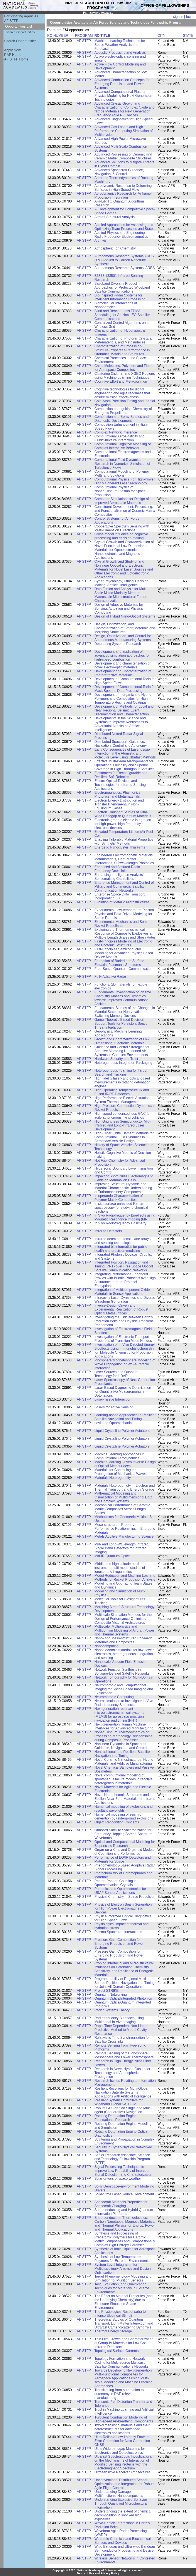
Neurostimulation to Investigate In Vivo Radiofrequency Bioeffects (123, 1703)
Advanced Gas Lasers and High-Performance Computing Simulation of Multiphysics (123, 131)
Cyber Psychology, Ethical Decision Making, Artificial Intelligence (121, 583)
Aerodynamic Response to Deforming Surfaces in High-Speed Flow (123, 187)
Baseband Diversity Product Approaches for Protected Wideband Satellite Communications (122, 287)
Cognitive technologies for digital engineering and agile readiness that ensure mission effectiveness (122, 393)
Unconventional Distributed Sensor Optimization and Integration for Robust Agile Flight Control (124, 2484)
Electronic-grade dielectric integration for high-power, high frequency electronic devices (122, 824)
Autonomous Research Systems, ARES (124, 268)
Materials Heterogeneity (112, 1478)
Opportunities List (18, 26)
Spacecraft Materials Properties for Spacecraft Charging (120, 2204)
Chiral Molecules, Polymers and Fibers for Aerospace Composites (123, 368)
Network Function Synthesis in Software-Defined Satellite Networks (121, 1671)
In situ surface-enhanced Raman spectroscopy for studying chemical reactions (121, 1207)
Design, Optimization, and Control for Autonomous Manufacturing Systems (122, 638)
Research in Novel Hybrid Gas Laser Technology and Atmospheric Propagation (122, 2073)
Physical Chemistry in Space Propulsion (124, 1896)
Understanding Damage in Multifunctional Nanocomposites (118, 2493)
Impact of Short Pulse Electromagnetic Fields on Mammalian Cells (123, 1178)
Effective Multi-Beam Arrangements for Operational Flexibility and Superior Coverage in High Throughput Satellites (124, 765)
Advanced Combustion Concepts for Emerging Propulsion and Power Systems (121, 84)
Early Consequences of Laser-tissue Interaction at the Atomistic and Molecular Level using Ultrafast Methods (125, 753)
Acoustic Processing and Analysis (120, 52)
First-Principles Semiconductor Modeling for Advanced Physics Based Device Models (123, 953)
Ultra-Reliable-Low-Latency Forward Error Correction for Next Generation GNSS (122, 2441)
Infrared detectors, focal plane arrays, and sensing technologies (122, 1241)
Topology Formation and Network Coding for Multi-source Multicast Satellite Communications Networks (121, 2362)
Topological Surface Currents (116, 2351)
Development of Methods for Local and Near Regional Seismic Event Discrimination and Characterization (124, 710)
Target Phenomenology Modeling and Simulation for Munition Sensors (122, 2278)
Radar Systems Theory (112, 2010)
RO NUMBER (57, 35)
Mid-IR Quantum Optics (112, 1556)
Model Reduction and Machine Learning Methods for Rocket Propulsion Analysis (124, 1577)
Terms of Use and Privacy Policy (98, 2573)
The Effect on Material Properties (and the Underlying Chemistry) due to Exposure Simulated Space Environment (123, 2302)
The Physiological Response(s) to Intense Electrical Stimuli (120, 2313)
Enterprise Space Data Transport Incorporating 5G (119, 896)
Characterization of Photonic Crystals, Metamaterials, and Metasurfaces (123, 340)
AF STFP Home (16, 59)
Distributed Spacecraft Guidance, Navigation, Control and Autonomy (120, 743)
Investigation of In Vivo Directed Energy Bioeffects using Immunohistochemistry (124, 1346)
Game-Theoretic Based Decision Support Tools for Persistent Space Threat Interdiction (120, 1023)
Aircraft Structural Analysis (114, 217)
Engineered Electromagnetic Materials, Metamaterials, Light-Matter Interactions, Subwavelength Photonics (124, 859)
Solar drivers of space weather (117, 2178)
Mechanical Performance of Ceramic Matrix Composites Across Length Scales (122, 1509)
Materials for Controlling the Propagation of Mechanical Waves (120, 1472)
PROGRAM (84, 35)
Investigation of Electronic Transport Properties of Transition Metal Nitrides (123, 1338)
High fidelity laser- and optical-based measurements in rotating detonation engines (122, 1082)
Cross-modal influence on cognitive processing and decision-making (121, 536)
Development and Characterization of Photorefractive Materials (122, 673)
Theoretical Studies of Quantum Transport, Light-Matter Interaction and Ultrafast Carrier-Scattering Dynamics (123, 2323)
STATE (188, 35)
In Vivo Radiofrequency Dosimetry (120, 1223)
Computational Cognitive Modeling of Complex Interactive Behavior (122, 446)
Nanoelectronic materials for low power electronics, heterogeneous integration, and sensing (124, 1654)
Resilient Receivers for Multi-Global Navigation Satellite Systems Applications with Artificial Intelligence (122, 2092)
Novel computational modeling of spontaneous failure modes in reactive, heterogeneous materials (123, 1779)
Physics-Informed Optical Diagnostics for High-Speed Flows (122, 1918)
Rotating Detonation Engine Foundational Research (115, 2118)
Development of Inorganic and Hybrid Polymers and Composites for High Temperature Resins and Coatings (122, 698)
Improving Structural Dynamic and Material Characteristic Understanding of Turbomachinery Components (123, 1188)
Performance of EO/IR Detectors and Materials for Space (122, 1859)
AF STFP (11, 21)
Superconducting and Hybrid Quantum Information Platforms (123, 2212)
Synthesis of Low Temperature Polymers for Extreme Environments (121, 2259)
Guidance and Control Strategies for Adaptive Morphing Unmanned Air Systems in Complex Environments (121, 1051)
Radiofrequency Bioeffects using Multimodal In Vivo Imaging (119, 2020)
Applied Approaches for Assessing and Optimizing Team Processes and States (124, 227)
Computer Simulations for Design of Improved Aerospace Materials (121, 501)
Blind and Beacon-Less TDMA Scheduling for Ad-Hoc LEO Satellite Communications (122, 315)
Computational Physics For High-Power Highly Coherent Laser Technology (124, 481)
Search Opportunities (20, 32)
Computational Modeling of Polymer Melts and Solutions (121, 473)
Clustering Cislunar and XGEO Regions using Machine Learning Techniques (124, 375)
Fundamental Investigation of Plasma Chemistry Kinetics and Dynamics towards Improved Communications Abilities (122, 998)
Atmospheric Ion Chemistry (115, 248)
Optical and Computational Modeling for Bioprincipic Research (124, 1844)
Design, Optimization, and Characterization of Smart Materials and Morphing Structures (124, 628)
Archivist (100, 240)
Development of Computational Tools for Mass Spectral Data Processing (124, 689)
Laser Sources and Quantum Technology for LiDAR (116, 1374)
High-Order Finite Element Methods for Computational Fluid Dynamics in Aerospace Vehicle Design (124, 1137)
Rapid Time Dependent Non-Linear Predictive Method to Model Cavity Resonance (121, 2029)
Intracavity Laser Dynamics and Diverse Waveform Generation (124, 1299)
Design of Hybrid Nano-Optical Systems (124, 616)
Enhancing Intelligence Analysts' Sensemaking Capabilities (119, 876)
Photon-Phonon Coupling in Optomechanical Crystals (115, 1883)
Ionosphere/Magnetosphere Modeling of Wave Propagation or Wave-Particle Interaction (124, 1364)
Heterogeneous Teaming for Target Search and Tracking (120, 1072)
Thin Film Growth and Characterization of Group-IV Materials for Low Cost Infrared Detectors (123, 2343)
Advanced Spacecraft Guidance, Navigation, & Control (119, 172)
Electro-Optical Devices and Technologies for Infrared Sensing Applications (120, 784)
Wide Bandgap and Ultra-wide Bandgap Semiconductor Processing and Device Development (124, 2550)
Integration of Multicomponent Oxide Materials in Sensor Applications (122, 1292)
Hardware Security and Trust (116, 1059)
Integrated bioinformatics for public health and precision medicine (120, 1248)
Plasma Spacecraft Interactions (118, 1932)
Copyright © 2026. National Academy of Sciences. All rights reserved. (97, 2570)
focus (190, 16)
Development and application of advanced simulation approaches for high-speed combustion (122, 655)
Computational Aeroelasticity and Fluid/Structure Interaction (119, 438)
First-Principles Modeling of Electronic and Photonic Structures (123, 943)
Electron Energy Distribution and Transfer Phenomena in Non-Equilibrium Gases (119, 804)
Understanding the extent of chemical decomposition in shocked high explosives (122, 2515)
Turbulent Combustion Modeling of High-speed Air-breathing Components (123, 2419)
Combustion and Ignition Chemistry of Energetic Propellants (123, 411)
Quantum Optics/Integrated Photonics (123, 1998)
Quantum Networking (110, 1994)
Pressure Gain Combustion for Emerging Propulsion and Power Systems (119, 1943)
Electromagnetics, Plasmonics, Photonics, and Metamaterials (117, 794)
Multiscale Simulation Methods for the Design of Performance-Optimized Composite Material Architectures (123, 1618)
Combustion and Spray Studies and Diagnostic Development (121, 418)
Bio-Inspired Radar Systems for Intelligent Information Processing (119, 297)
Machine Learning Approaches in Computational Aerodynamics (119, 1456)
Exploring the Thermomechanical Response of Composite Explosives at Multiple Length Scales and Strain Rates (125, 933)
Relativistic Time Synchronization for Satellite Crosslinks (122, 2039)
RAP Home (12, 55)
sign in (178, 16)
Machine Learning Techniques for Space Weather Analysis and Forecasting (119, 44)
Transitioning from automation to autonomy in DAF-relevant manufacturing (119, 2394)
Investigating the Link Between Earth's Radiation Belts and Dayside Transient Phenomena (123, 1321)
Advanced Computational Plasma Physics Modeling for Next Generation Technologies (123, 95)
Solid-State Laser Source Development (124, 2194)
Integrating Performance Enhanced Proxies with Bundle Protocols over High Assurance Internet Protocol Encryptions (125, 1280)
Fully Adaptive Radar (110, 976)
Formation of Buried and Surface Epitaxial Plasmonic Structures (119, 963)
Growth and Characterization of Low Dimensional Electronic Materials (121, 1041)
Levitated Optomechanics (113, 1423)
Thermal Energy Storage (113, 2331)
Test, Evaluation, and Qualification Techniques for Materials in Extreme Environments (121, 2288)
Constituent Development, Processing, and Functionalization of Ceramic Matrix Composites (124, 510)
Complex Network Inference (115, 432)
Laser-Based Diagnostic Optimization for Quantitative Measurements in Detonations (122, 1391)
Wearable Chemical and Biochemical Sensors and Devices (122, 2540)
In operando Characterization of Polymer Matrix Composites (118, 1198)
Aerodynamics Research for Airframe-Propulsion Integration (123, 195)
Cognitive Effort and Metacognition (120, 381)
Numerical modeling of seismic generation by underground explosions (123, 1816)
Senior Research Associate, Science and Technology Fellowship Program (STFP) (122, 2159)
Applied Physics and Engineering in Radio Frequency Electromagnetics (121, 234)
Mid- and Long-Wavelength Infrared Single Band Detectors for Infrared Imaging (121, 1548)
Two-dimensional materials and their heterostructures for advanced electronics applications (121, 2429)
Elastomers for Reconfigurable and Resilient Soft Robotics (120, 775)
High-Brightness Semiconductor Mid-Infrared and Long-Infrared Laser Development (122, 1125)
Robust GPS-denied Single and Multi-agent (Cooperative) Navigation (123, 2110)
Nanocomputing (106, 1646)
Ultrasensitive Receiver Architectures (122, 2472)
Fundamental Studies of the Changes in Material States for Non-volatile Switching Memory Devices (124, 1012)
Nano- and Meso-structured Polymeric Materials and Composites (123, 1640)
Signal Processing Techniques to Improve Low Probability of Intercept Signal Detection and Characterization (123, 2170)
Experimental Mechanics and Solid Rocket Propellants (120, 923)
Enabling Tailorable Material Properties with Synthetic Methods (123, 841)
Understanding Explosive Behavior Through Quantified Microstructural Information (120, 2503)
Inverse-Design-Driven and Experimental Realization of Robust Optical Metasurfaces (121, 1309)
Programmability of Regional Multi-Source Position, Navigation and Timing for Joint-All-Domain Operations (124, 1982)
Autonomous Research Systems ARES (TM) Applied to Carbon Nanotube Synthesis (124, 260)
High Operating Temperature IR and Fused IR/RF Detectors (121, 1092)
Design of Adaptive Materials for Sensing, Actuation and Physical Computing (118, 608)
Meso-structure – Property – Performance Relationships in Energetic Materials (124, 1528)
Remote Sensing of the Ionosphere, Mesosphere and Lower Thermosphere (124, 2055)
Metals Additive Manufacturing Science (124, 1536)
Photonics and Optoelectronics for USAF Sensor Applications (120, 1891)
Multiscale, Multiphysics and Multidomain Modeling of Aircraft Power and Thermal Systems (124, 1630)
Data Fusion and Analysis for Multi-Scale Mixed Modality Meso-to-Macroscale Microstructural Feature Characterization (121, 595)
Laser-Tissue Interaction (112, 1399)
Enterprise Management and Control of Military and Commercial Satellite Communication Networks (124, 886)
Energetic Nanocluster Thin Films (119, 847)
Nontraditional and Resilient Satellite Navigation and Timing (122, 1754)
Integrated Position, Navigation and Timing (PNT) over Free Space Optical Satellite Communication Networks (123, 1266)
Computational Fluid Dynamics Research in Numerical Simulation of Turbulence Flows (122, 463)
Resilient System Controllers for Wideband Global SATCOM (118, 2102)
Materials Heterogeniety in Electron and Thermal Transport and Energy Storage (124, 1487)
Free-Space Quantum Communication (123, 969)
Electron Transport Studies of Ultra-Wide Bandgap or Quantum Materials (122, 814)
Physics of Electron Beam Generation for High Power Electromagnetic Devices (123, 1908)
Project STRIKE (106, 1990)
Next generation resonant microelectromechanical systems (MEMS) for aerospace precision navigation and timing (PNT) (119, 1714)
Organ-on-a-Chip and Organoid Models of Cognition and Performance (124, 1851)
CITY (161, 35)
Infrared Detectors (108, 1231)
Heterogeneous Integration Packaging (123, 1063)
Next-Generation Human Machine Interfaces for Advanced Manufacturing (123, 1726)
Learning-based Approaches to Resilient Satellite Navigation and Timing (124, 1417)
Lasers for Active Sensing (113, 1407)
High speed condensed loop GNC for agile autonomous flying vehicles (122, 1115)
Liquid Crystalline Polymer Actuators (121, 1431)
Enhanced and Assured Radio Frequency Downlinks (117, 869)
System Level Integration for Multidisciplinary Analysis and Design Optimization (122, 2268)
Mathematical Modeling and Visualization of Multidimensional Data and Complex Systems (123, 1497)
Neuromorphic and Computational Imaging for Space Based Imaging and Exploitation (123, 1689)
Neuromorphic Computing (113, 1697)
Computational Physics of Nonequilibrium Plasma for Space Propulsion (119, 491)
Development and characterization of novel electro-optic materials (122, 665)
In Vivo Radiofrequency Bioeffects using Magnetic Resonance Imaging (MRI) (124, 1217)
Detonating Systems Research (117, 644)
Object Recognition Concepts (116, 1822)
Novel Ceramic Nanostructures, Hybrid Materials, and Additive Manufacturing (123, 1761)
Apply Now (12, 50)
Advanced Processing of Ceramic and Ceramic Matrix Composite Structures (123, 156)
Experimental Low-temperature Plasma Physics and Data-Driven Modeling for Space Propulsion (124, 914)
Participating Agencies (21, 16)
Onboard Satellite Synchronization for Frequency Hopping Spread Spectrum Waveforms (123, 1834)
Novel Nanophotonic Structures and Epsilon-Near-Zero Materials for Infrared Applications (124, 1798)
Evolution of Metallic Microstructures (121, 902)
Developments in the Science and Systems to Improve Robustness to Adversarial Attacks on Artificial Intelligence (121, 724)
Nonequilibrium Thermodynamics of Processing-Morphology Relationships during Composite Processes (123, 1736)
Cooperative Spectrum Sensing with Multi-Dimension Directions (121, 528)
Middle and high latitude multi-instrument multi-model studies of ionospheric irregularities (119, 1567)
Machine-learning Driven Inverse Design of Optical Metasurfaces (125, 1464)
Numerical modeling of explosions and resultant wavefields (123, 1808)
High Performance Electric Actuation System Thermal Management (121, 1100)
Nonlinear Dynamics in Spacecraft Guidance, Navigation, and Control (120, 1746)
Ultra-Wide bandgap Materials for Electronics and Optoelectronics (119, 2450)
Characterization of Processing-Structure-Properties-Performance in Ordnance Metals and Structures (122, 350)
